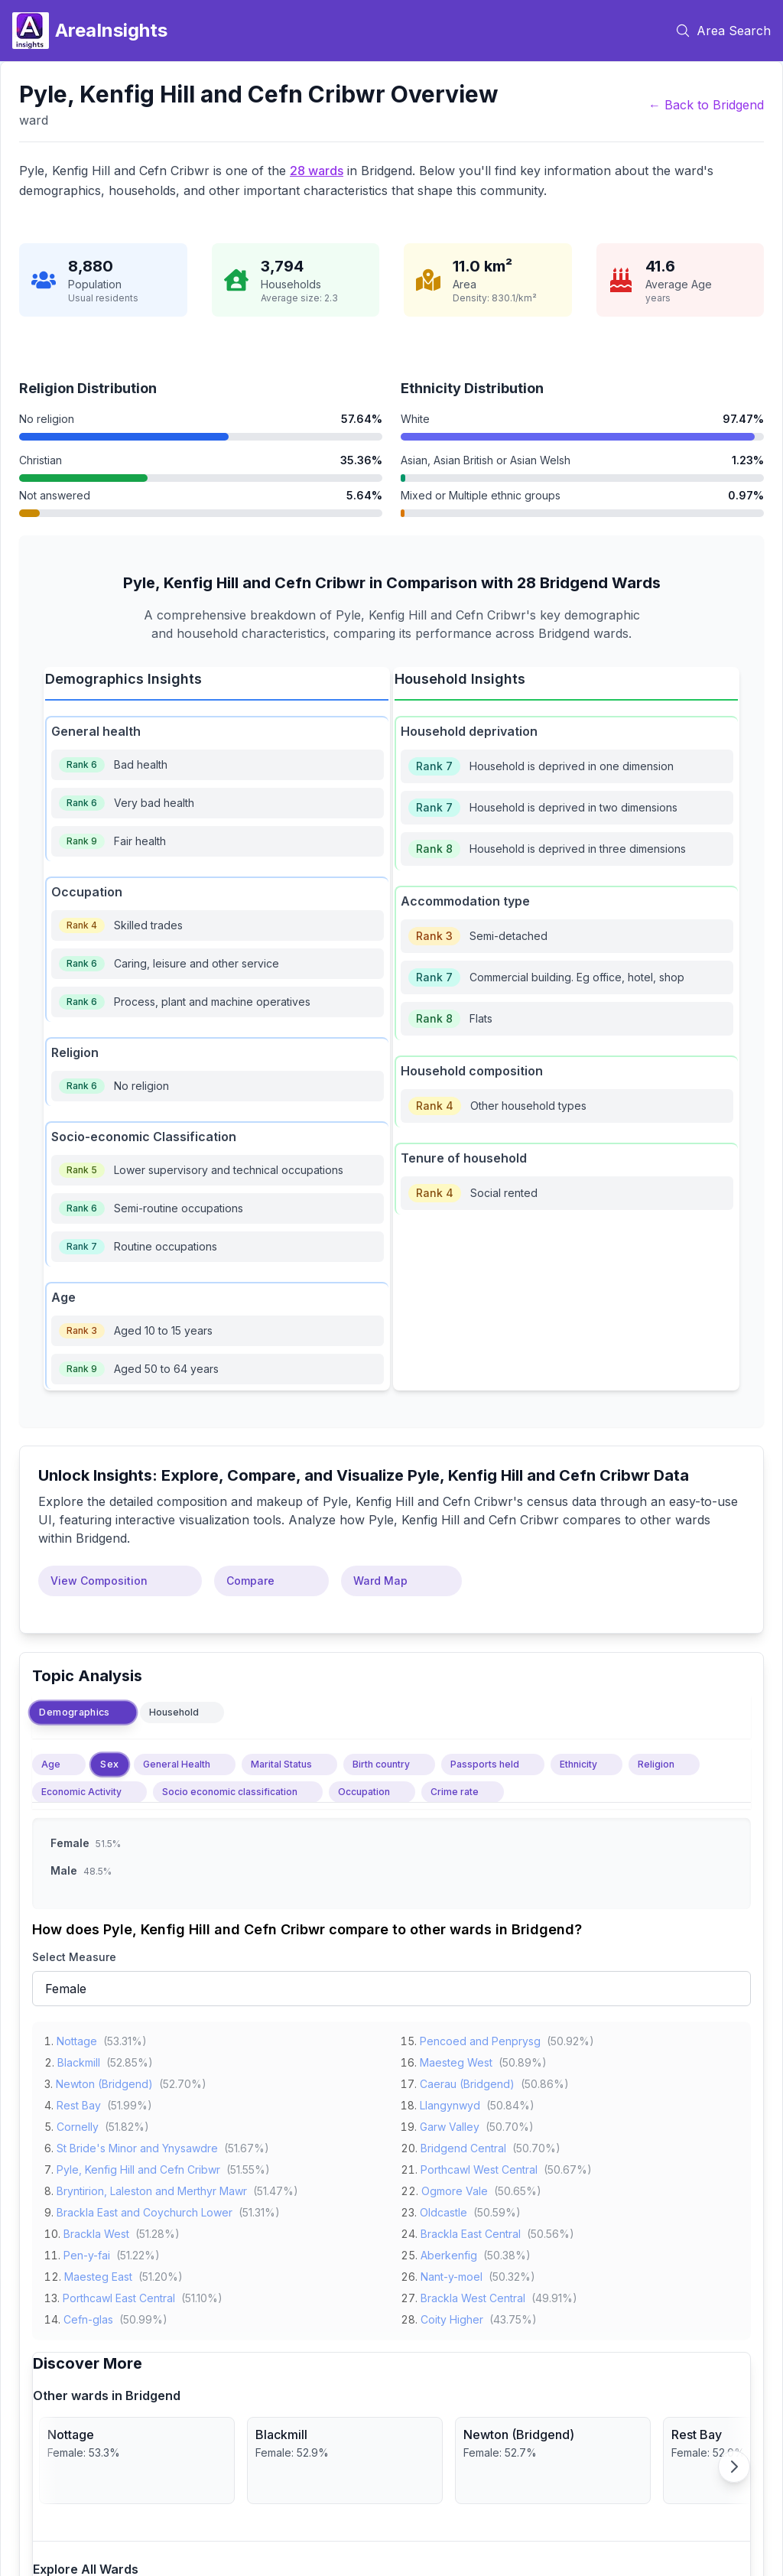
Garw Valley (449, 2124)
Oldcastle (443, 2210)
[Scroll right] (734, 2467)
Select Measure (74, 1956)
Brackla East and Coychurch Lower (144, 2210)
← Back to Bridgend (706, 104)
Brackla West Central (473, 2295)
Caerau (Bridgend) (467, 2081)
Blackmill (78, 2060)
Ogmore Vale (454, 2188)
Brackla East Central (471, 2231)
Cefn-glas (88, 2317)
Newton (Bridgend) (104, 2081)
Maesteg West (456, 2060)
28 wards (316, 170)
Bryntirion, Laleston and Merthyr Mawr (152, 2188)
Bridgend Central (463, 2145)
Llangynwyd (450, 2102)
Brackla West (96, 2231)
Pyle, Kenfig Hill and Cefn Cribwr (138, 2167)
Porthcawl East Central (119, 2295)
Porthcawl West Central (479, 2167)
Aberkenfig (449, 2252)
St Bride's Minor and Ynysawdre (137, 2145)
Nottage (77, 2038)
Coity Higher (452, 2317)
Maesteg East (98, 2274)
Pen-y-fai (86, 2252)
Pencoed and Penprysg (480, 2038)
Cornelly (78, 2124)
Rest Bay (79, 2102)
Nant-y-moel (451, 2274)
